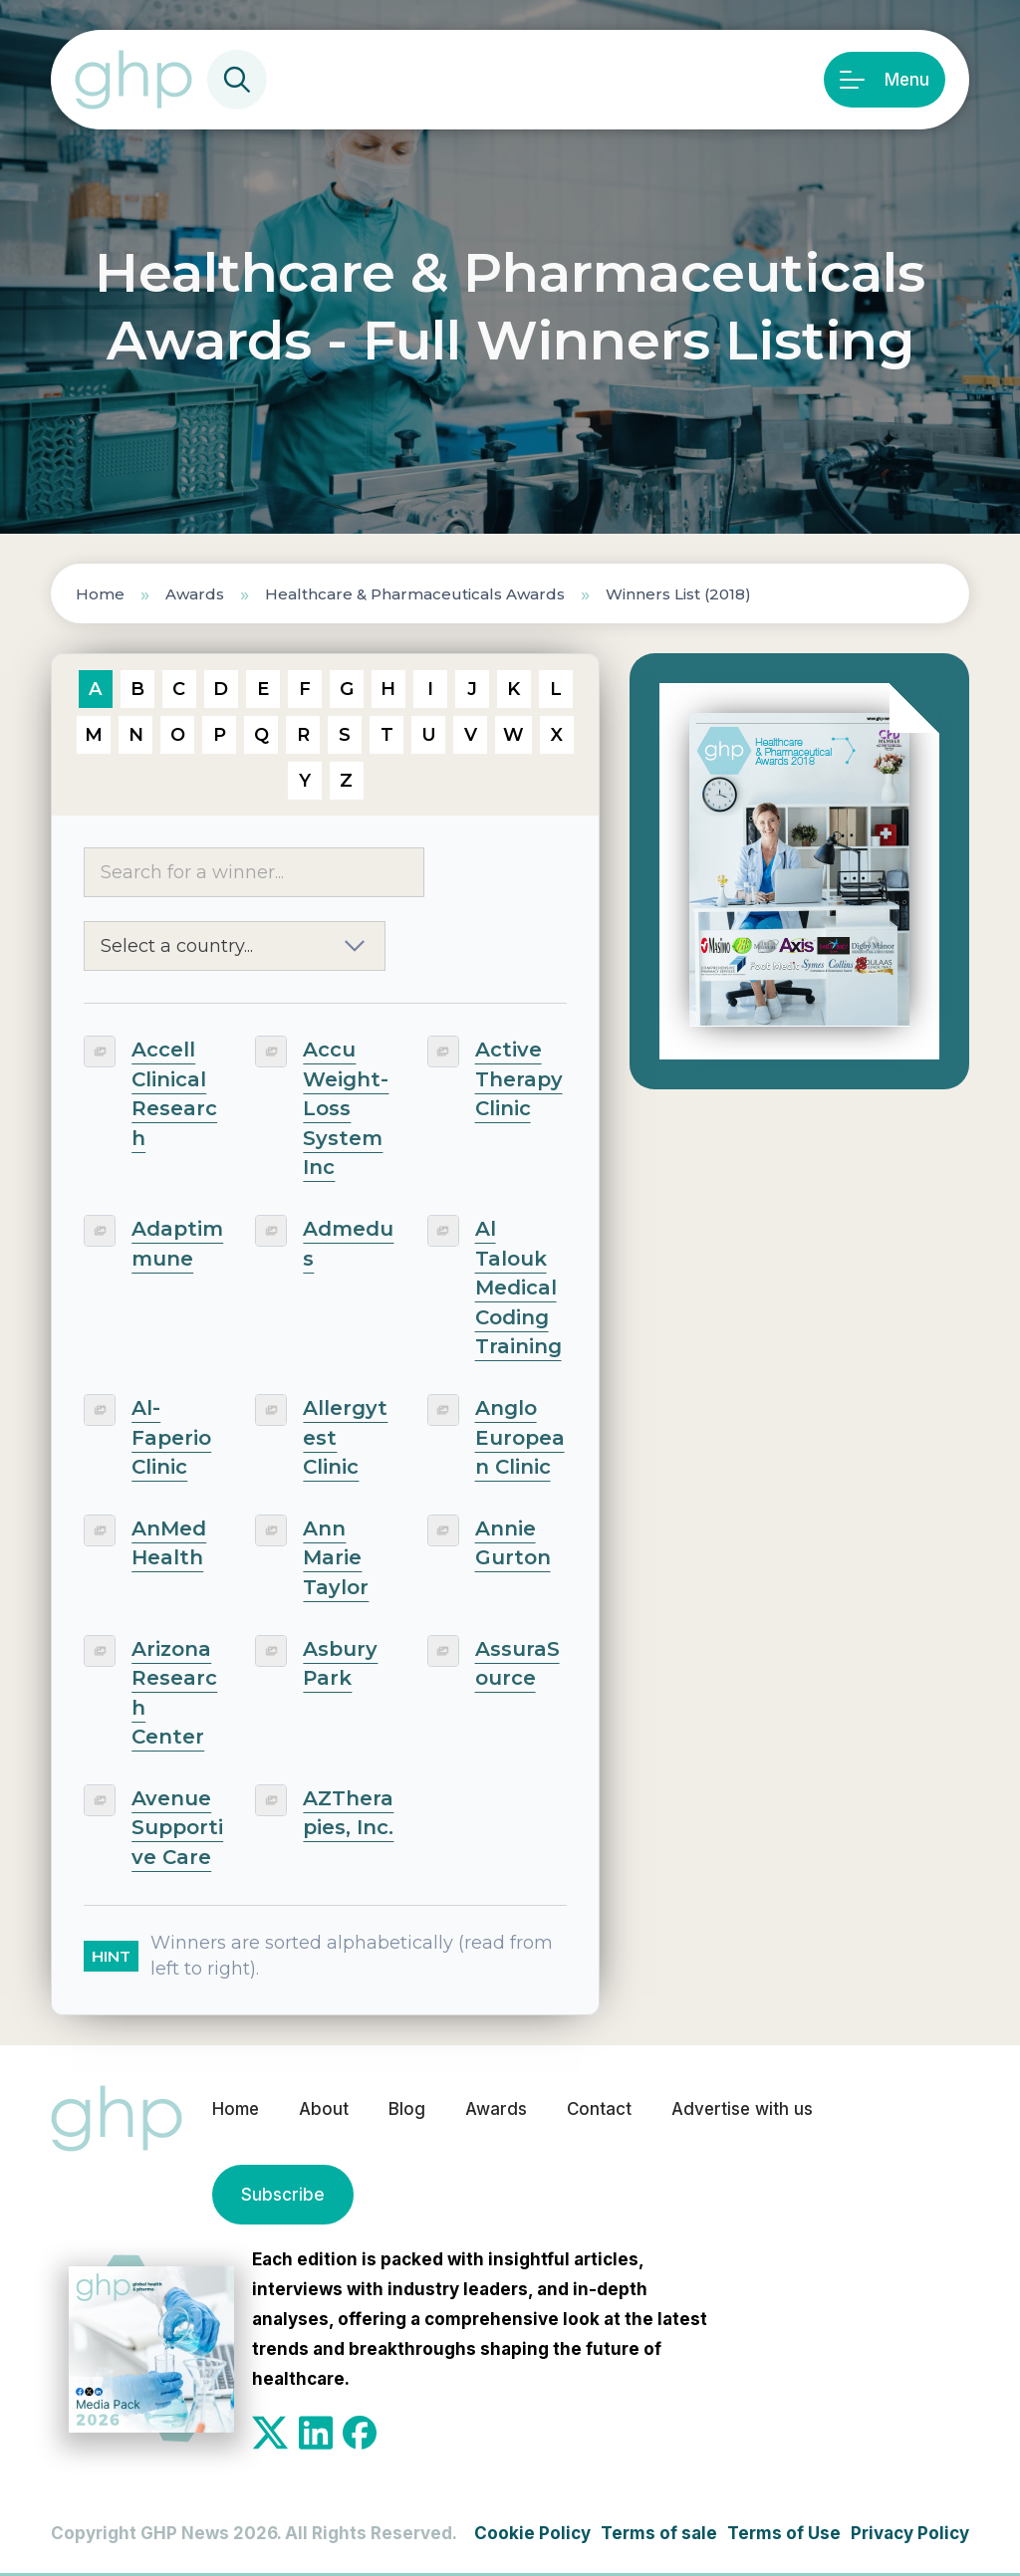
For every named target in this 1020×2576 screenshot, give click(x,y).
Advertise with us (744, 2110)
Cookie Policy (532, 2533)
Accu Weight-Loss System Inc (345, 1108)
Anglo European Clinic (520, 1437)
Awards (194, 594)
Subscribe (282, 2195)
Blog (406, 2110)
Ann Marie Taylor (336, 1558)
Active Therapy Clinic (519, 1079)
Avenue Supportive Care (177, 1827)
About (324, 2110)
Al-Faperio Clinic (171, 1437)
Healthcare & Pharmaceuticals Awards (415, 594)
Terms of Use (784, 2533)
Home (100, 594)
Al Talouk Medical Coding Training (518, 1287)
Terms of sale (659, 2533)
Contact (600, 2110)
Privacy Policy (910, 2533)
